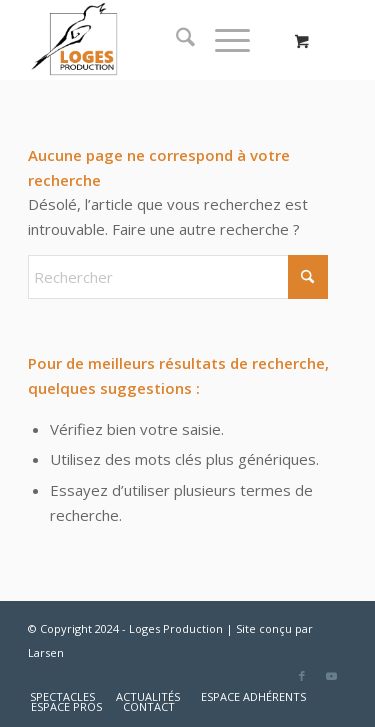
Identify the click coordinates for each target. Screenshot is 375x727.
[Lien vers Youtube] (332, 676)
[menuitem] (175, 40)
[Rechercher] (175, 40)
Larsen (46, 652)
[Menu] (222, 40)
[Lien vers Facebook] (302, 676)
